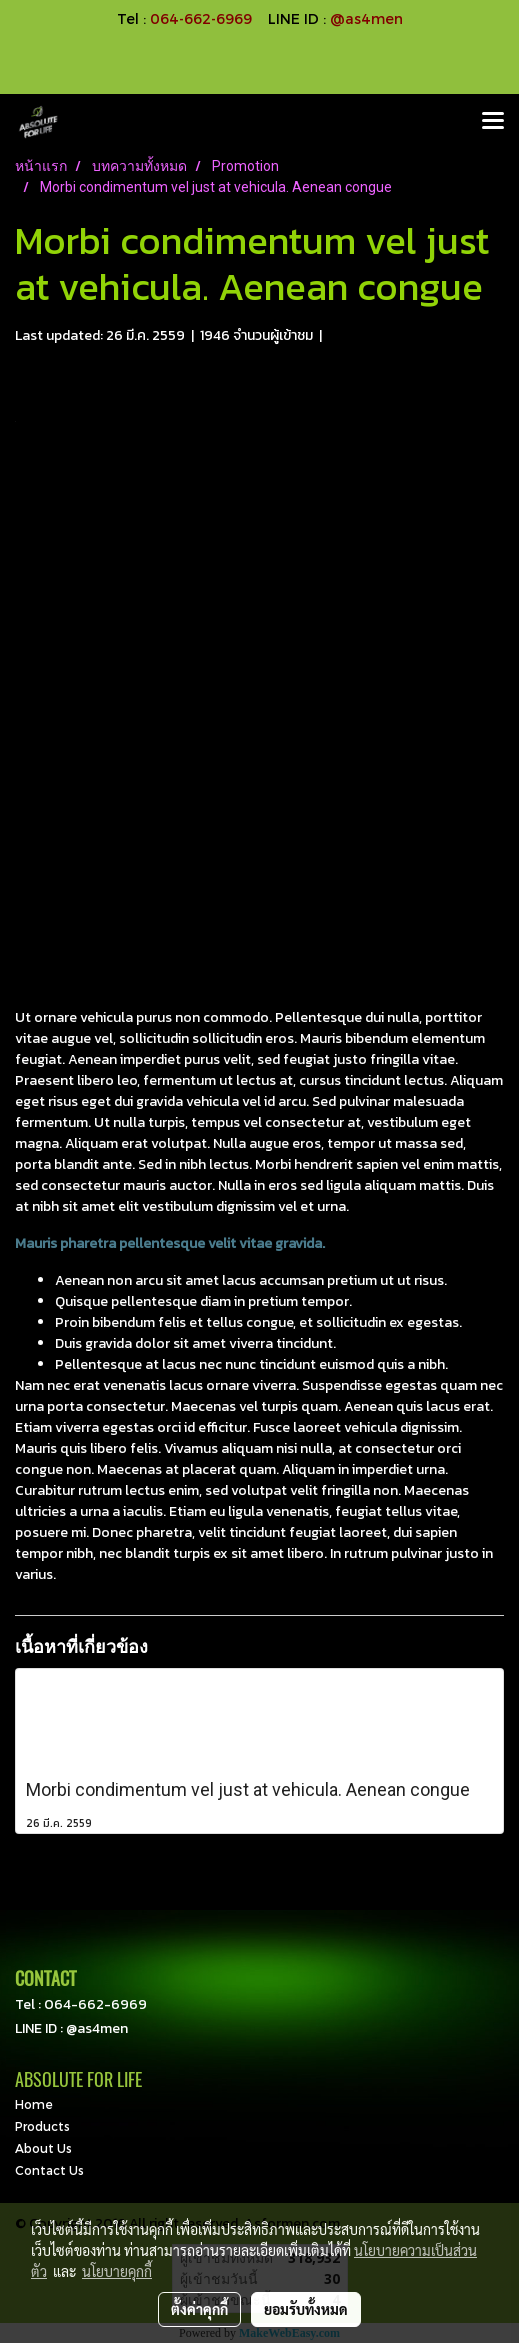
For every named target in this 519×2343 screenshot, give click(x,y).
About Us (43, 2148)
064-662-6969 (95, 2004)
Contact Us (49, 2170)
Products (42, 2126)
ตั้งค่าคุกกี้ (199, 2309)
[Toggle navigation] (493, 122)
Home (34, 2104)
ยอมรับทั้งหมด (306, 2309)
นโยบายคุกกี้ (117, 2271)
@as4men (366, 18)
